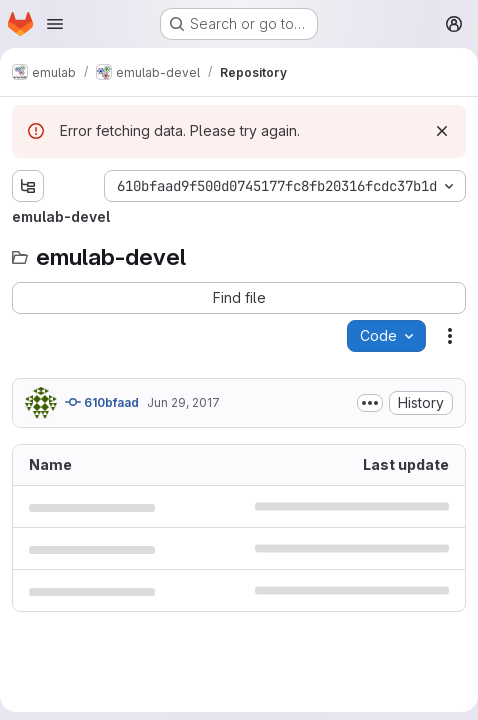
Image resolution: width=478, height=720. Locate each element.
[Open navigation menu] (55, 24)
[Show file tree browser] (28, 186)
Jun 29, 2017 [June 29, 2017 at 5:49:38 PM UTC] (183, 402)
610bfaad (102, 402)
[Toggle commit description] (370, 403)
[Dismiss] (442, 131)
